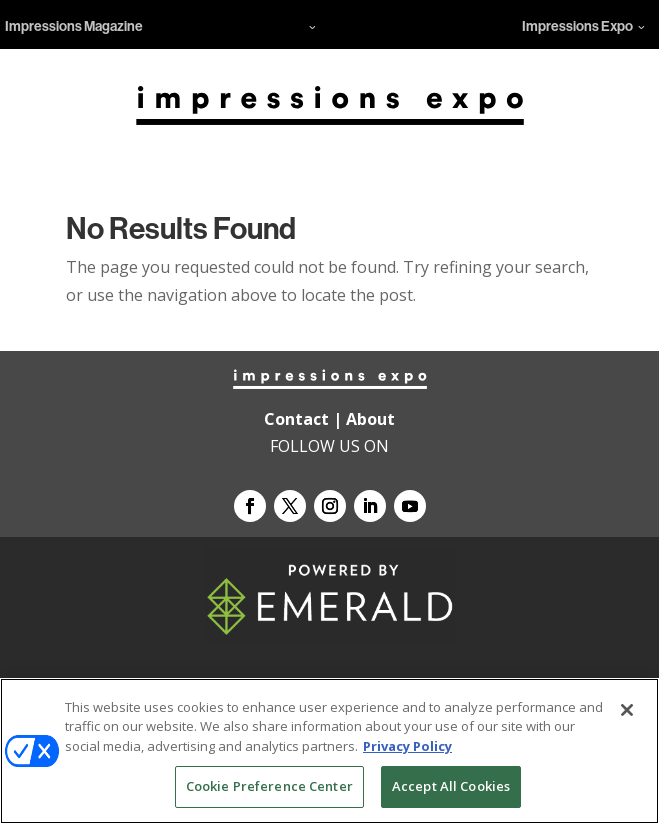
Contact (296, 419)
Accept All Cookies (451, 786)
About (370, 419)
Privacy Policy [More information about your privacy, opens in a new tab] (407, 746)
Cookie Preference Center (269, 786)
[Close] (627, 710)
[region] (329, 751)
